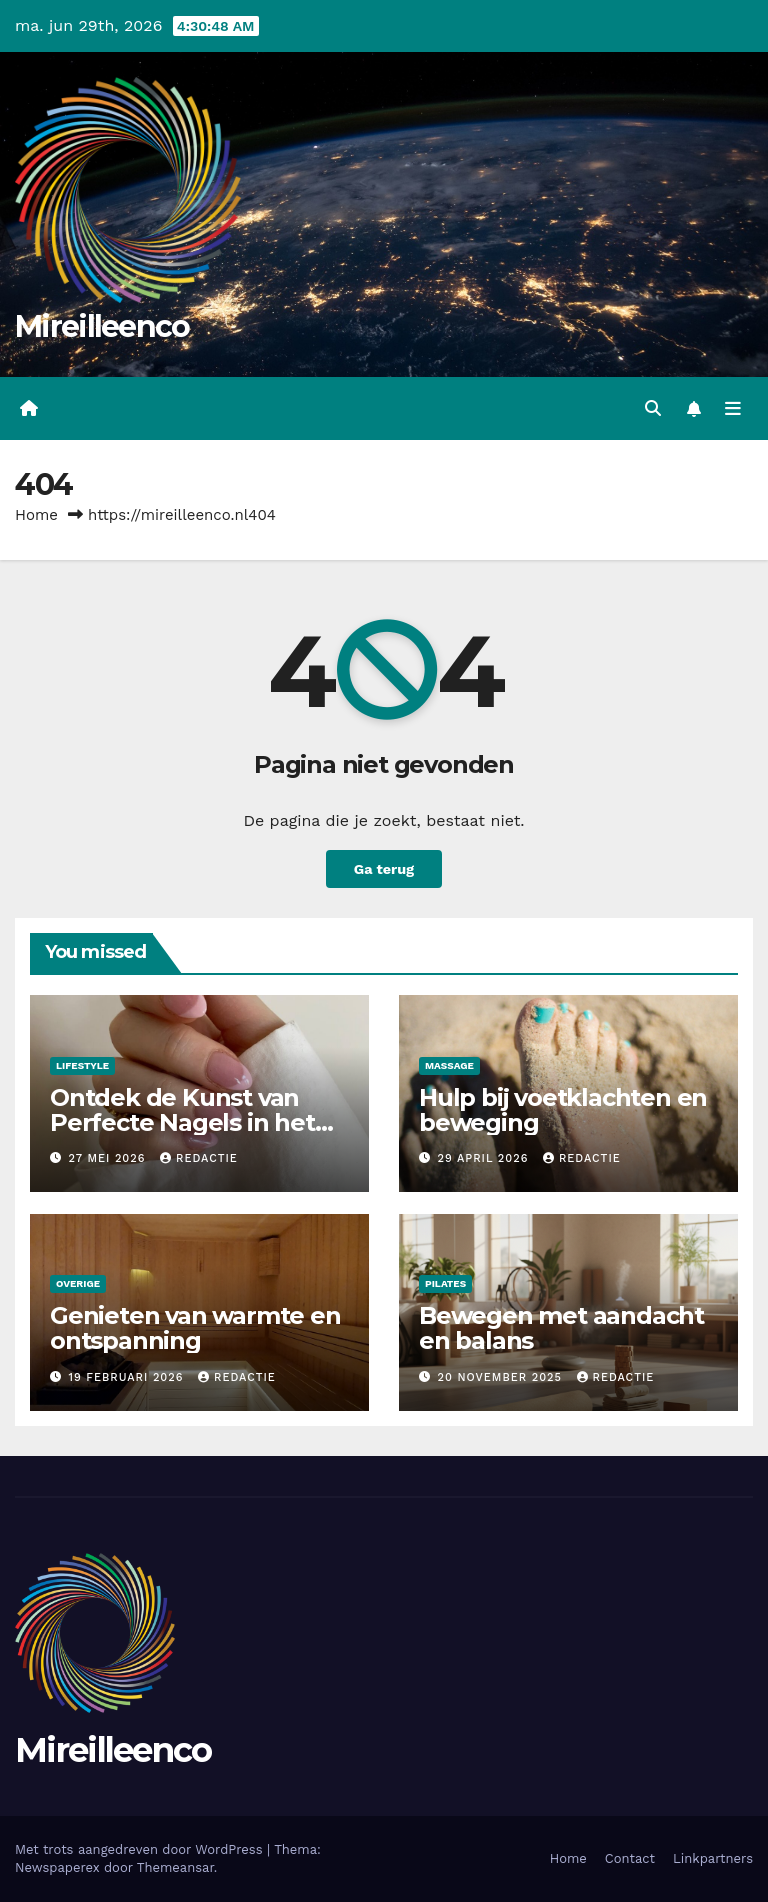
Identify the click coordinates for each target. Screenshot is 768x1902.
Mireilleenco (102, 326)
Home (36, 515)
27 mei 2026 (109, 1158)
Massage (449, 1065)
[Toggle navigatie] (733, 409)
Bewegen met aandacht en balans (561, 1328)
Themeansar (175, 1867)
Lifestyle (82, 1065)
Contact (630, 1858)
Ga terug (384, 869)
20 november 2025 (502, 1377)
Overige (78, 1283)
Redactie (199, 1158)
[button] (653, 408)
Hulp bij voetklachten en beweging (563, 1110)
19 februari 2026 (128, 1377)
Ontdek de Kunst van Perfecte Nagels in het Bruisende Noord (182, 1122)
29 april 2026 (485, 1158)
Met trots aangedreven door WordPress (141, 1849)
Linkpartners (713, 1858)
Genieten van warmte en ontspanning (195, 1328)
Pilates (445, 1283)
